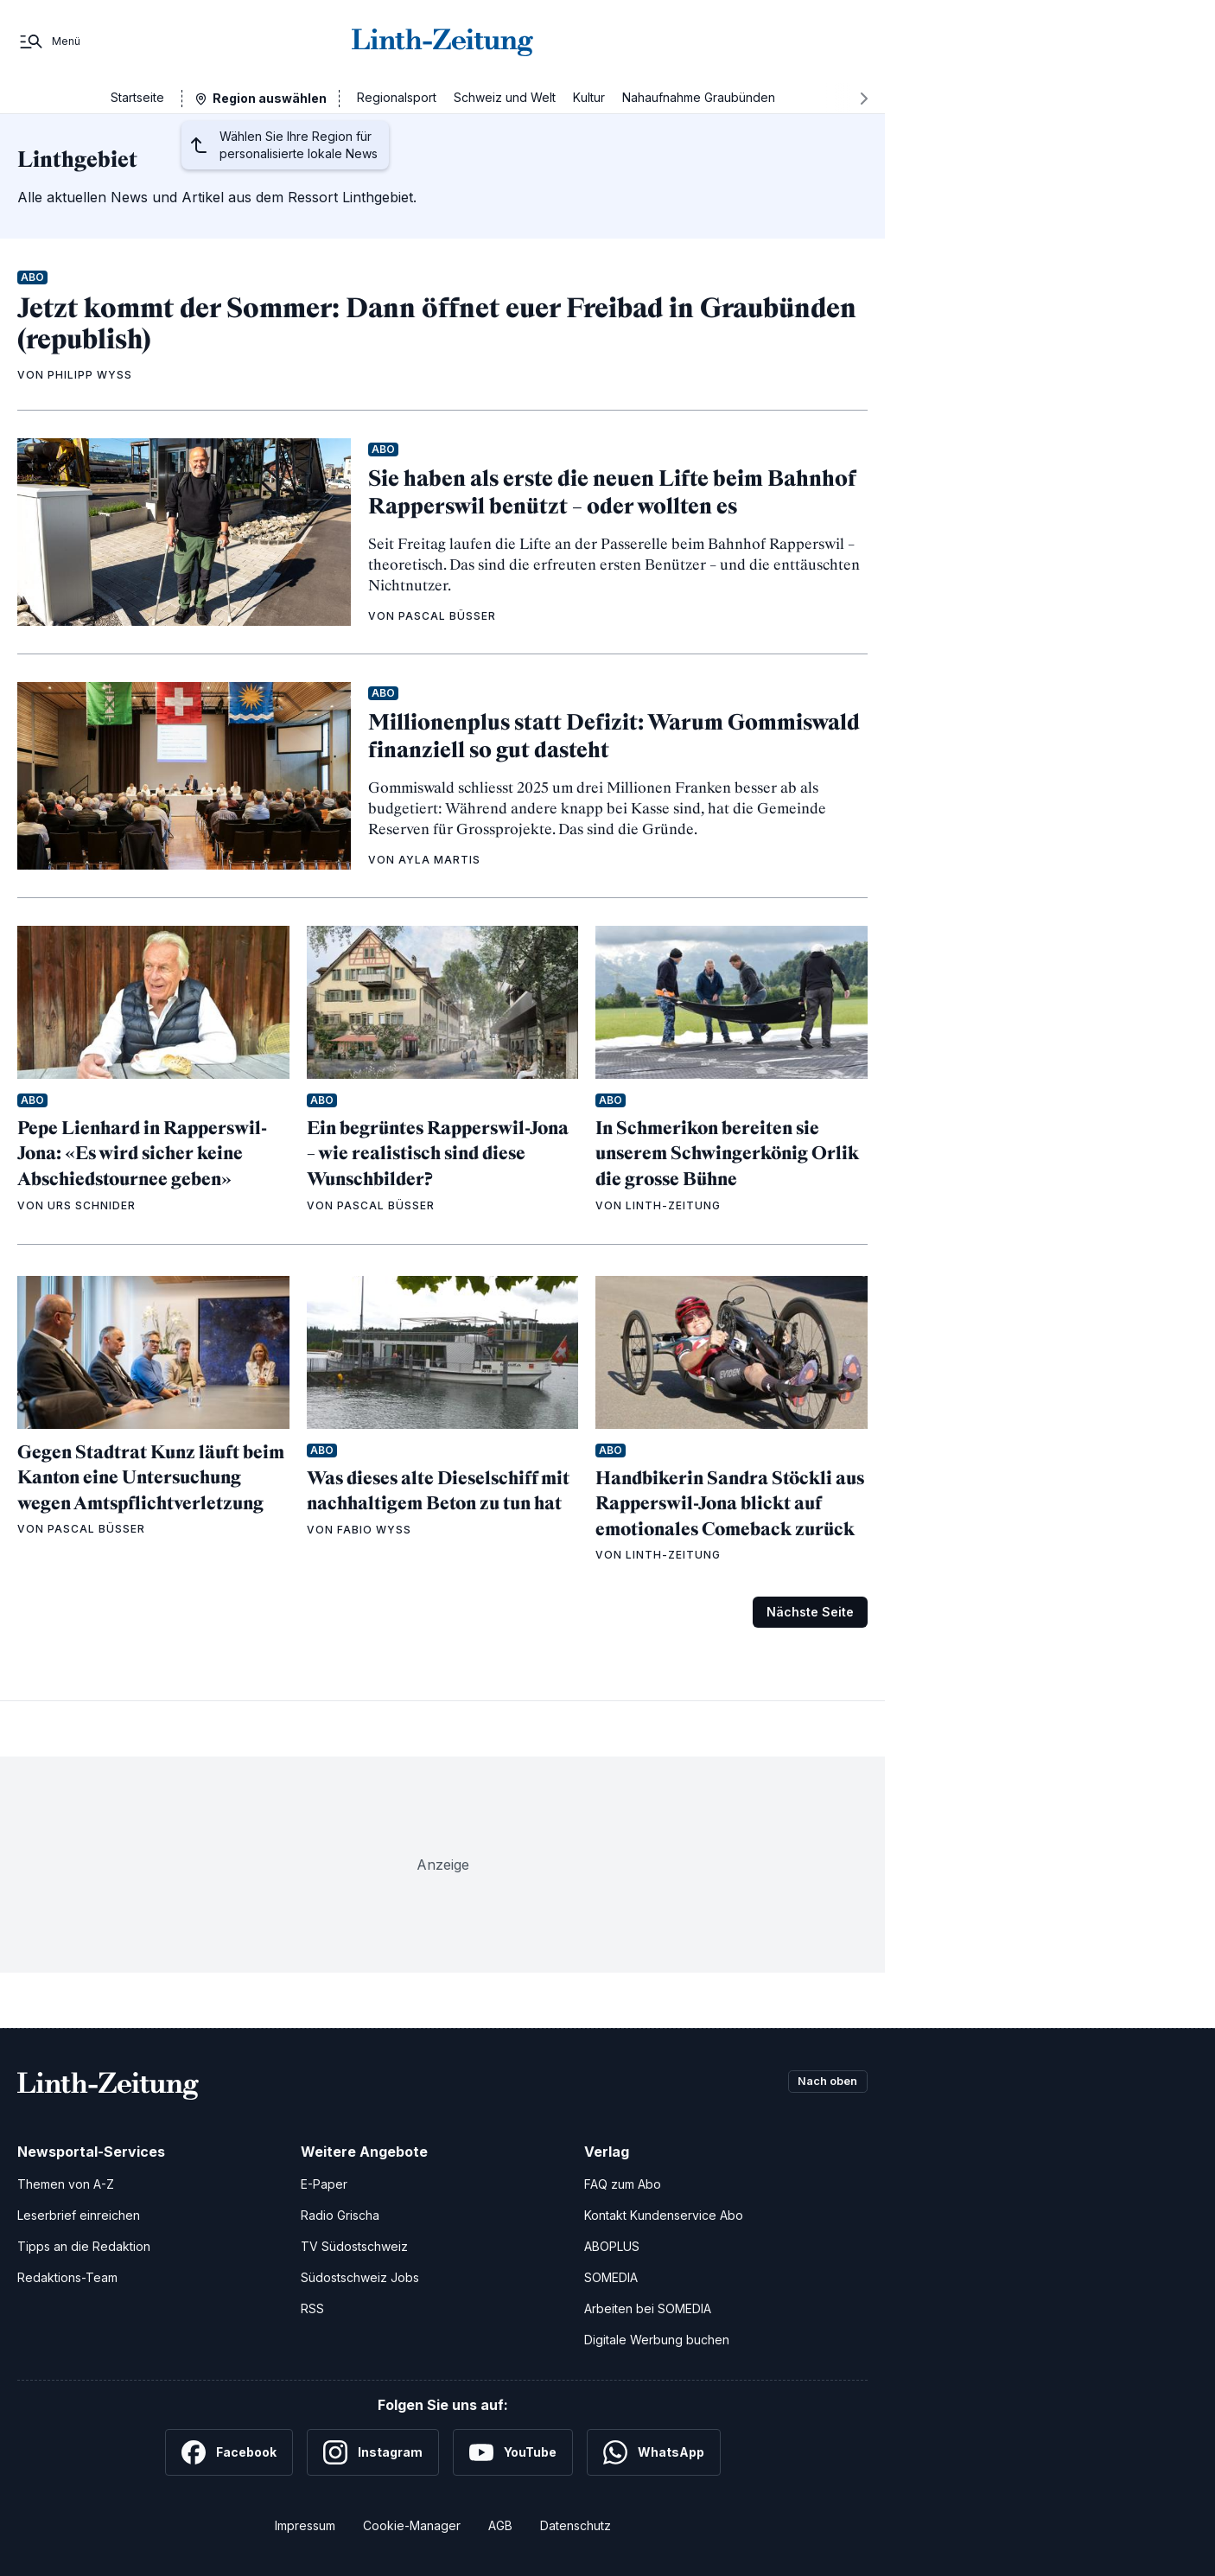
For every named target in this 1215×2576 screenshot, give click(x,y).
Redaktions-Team (67, 2277)
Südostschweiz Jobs (360, 2277)
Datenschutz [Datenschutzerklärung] (575, 2525)
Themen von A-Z (65, 2184)
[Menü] (48, 41)
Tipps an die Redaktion (83, 2246)
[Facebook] (229, 2452)
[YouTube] (513, 2452)
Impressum (305, 2525)
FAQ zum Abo (622, 2184)
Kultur (589, 97)
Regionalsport (396, 97)
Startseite (137, 97)
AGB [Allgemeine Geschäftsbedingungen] (500, 2525)
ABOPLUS (611, 2246)
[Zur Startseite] (442, 41)
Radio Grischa (340, 2215)
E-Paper (324, 2184)
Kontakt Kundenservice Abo (663, 2215)
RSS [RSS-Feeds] (312, 2308)
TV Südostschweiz (354, 2246)
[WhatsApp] (654, 2452)
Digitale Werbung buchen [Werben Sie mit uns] (656, 2339)
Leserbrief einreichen (78, 2215)
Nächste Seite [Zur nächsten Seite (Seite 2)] (810, 1611)
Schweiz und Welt (505, 97)
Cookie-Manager (412, 2525)
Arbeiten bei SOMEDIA (647, 2308)
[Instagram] (373, 2452)
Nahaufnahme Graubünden (698, 97)
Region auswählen (270, 98)
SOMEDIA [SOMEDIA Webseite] (611, 2277)
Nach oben (822, 2082)
